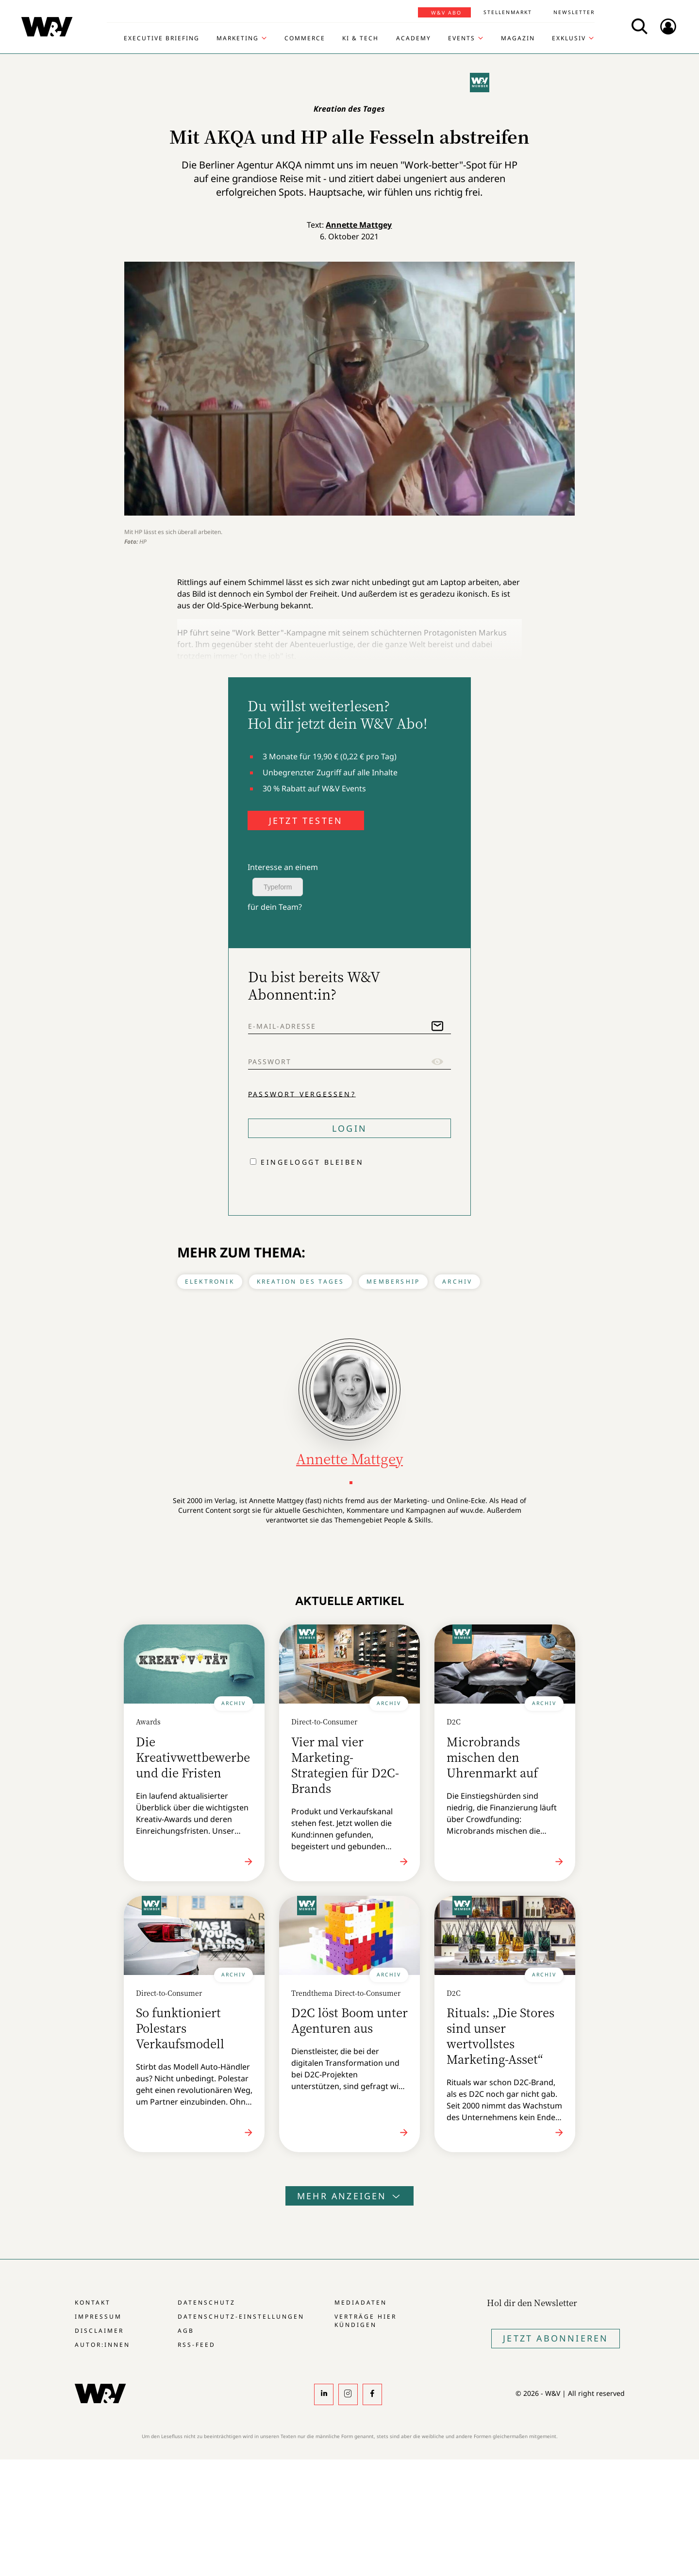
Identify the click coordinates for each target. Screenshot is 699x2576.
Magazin (518, 38)
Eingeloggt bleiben (312, 1162)
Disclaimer (99, 2330)
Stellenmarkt (507, 12)
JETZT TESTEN (306, 820)
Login (349, 1128)
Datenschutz (206, 2302)
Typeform (278, 887)
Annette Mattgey (359, 224)
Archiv (457, 1281)
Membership (393, 1281)
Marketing (237, 38)
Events (461, 38)
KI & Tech (360, 38)
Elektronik (209, 1281)
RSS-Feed (197, 2345)
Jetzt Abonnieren (555, 2338)
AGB (186, 2330)
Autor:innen (102, 2345)
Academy (413, 38)
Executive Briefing (162, 38)
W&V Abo (446, 12)
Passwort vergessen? (302, 1093)
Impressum (98, 2316)
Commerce (304, 38)
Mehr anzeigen (349, 2196)
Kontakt (93, 2302)
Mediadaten (360, 2302)
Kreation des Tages (301, 1281)
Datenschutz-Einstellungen (241, 2316)
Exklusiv (569, 38)
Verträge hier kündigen (365, 2320)
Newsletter (574, 12)
